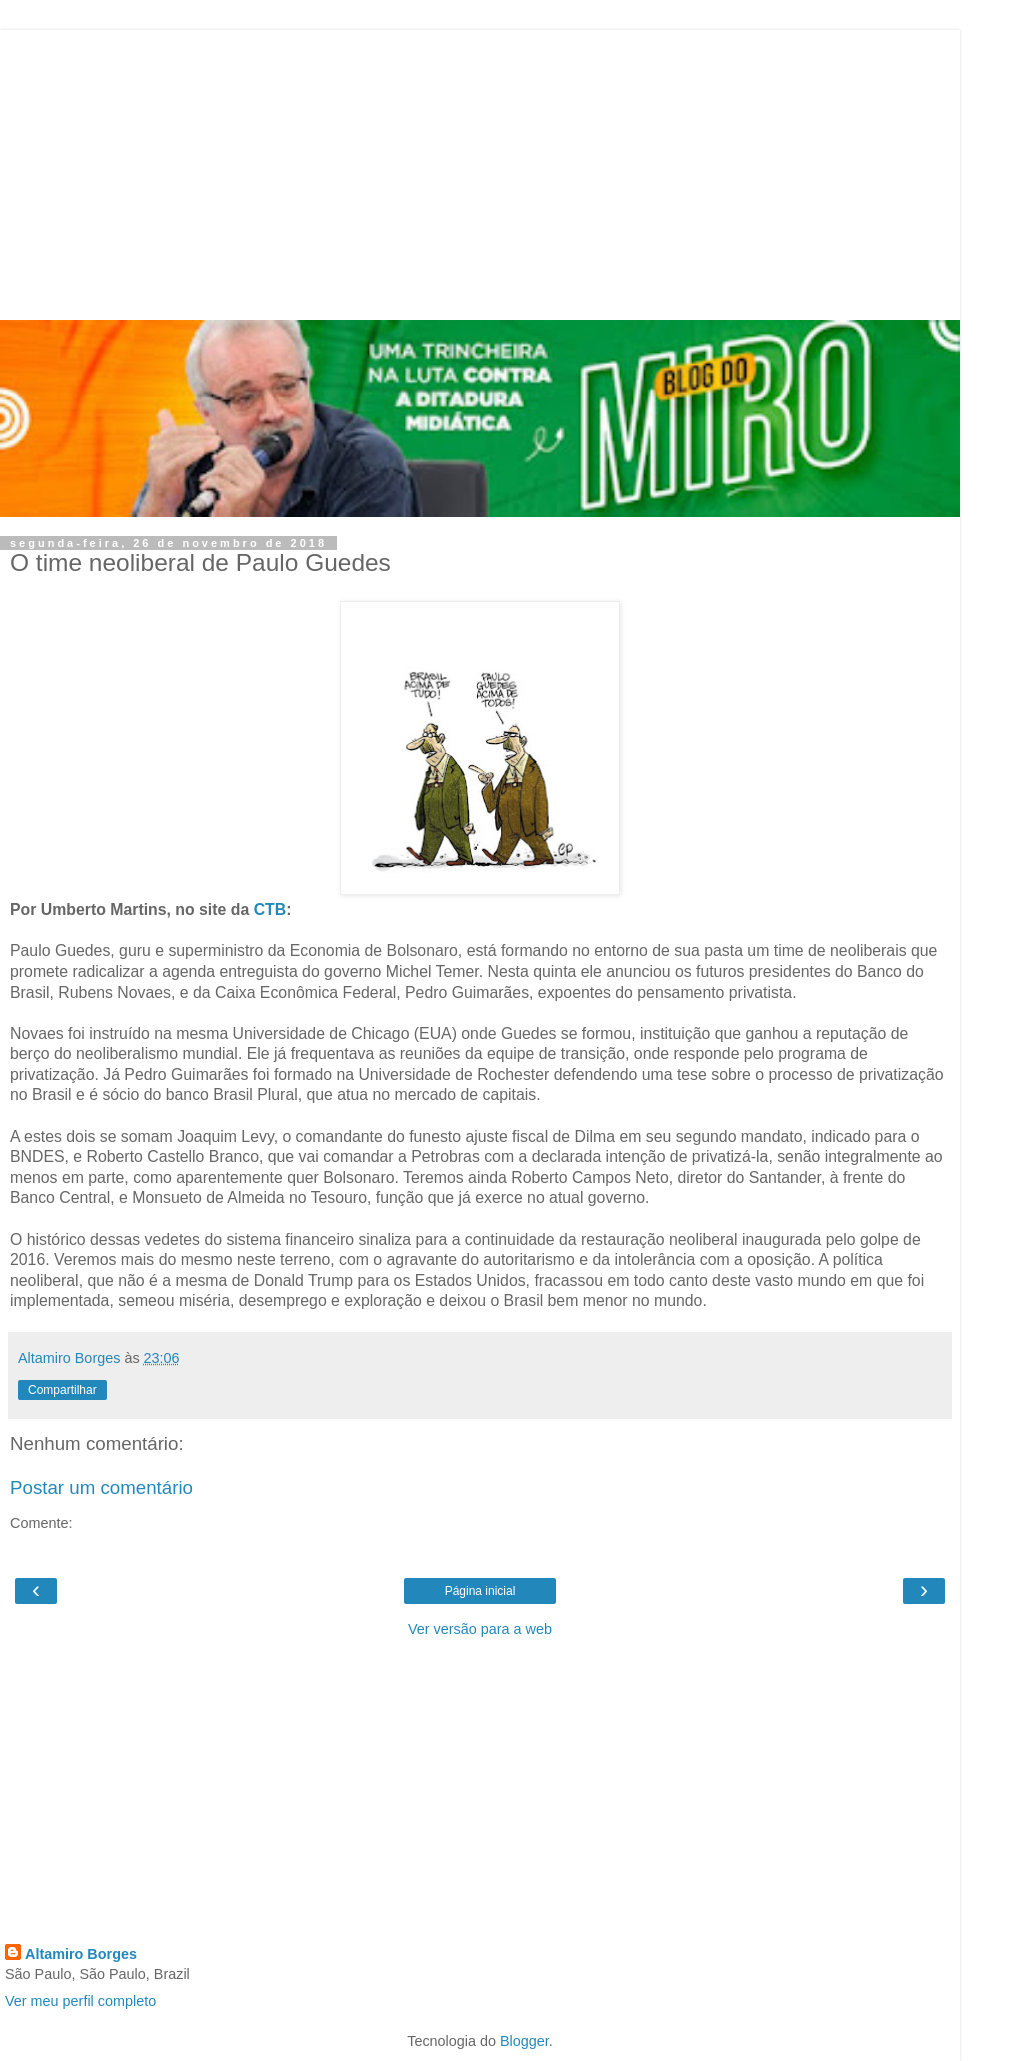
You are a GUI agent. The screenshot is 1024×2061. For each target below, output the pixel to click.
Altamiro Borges (81, 1954)
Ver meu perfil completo (80, 2001)
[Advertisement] (480, 170)
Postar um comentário (101, 1487)
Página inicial (480, 1591)
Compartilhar (62, 1390)
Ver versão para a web (480, 1629)
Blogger (524, 2041)
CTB (270, 909)
